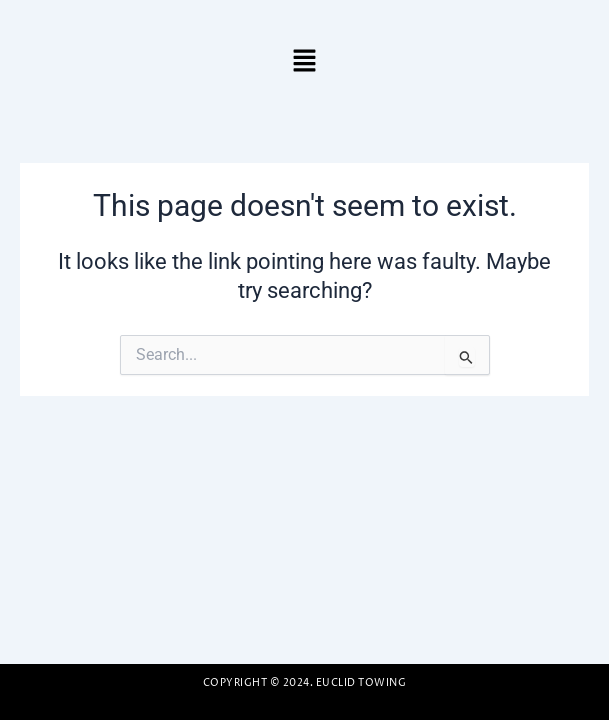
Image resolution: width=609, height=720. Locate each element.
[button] (304, 62)
